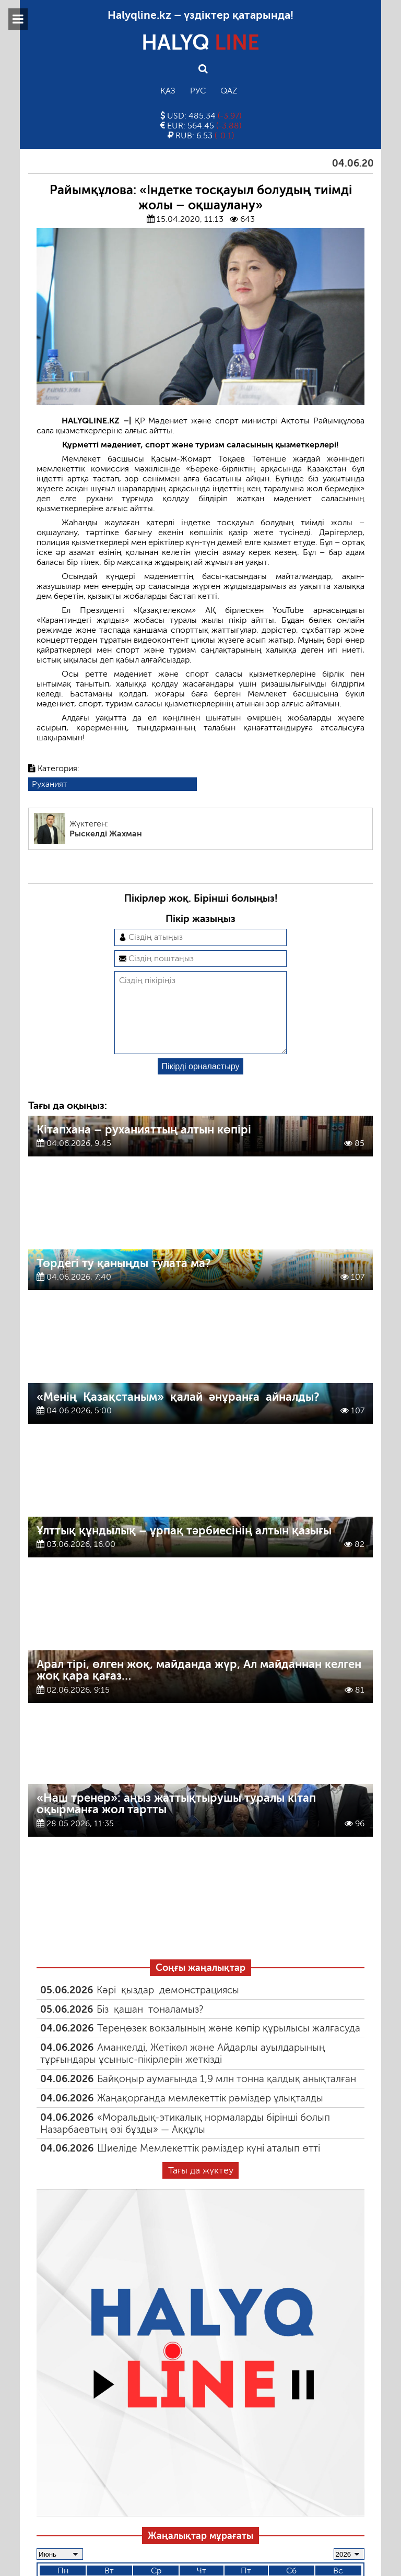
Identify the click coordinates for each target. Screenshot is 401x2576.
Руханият (49, 784)
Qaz (228, 91)
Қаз (167, 91)
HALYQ (200, 42)
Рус (198, 91)
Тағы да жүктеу (200, 2187)
